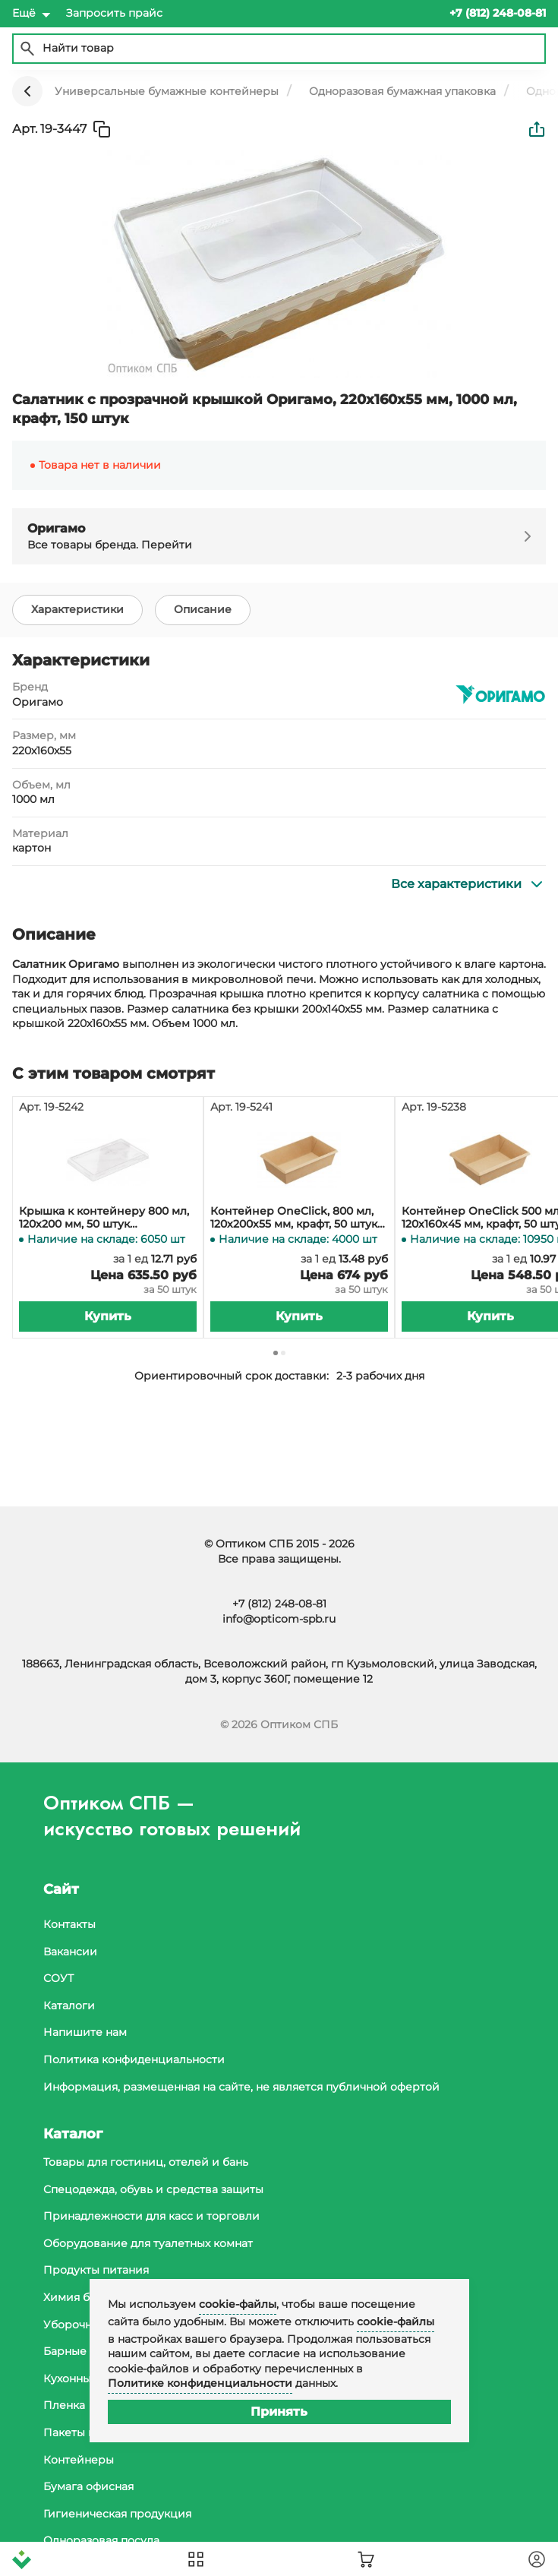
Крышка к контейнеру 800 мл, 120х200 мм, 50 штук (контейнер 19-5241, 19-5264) (104, 1218)
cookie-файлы (237, 2304)
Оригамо (37, 702)
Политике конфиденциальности (200, 2383)
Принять (279, 2411)
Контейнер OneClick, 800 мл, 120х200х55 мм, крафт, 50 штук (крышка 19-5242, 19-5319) (293, 1218)
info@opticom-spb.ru (279, 1619)
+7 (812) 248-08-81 (279, 1603)
